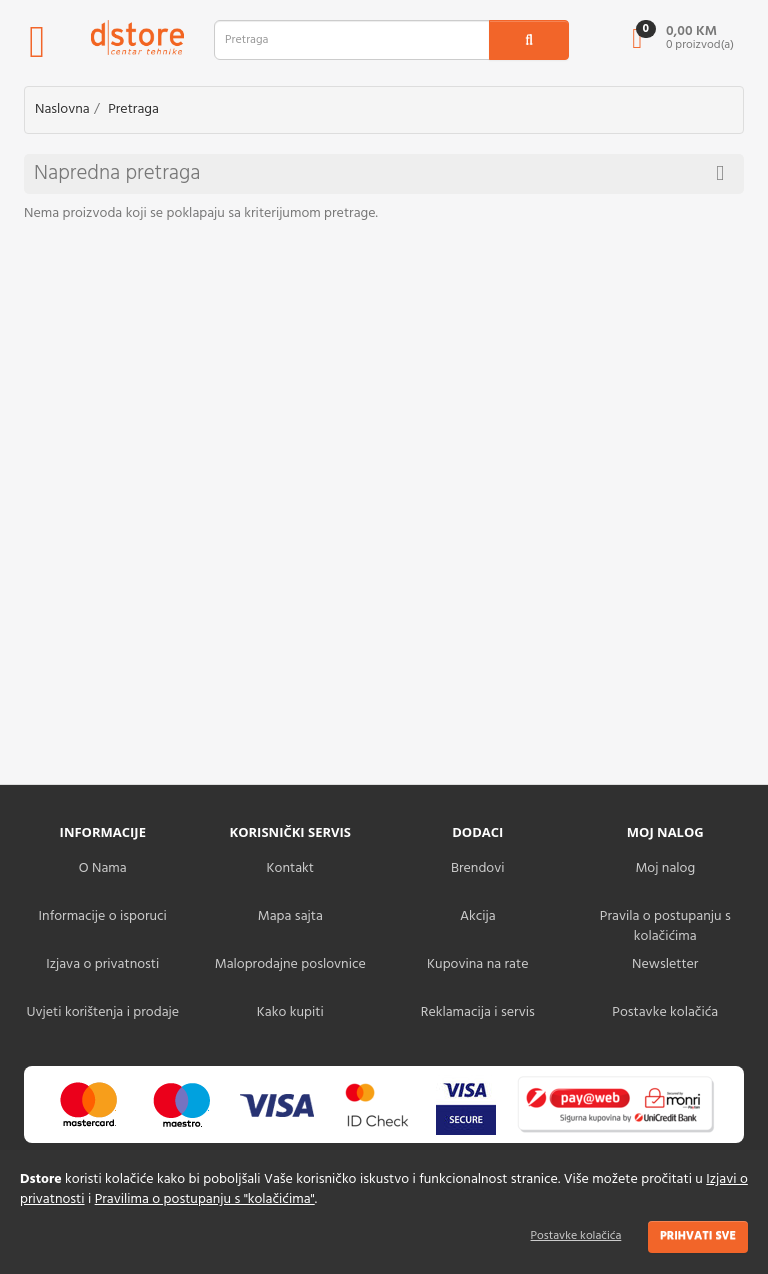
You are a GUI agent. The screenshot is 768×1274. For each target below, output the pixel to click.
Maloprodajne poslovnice (290, 964)
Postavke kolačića (576, 1236)
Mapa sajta (290, 916)
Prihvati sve (698, 1236)
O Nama (103, 868)
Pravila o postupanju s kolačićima (665, 926)
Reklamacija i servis (478, 1012)
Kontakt (290, 868)
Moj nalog (665, 868)
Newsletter (665, 964)
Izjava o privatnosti (102, 964)
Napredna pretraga (379, 173)
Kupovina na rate (477, 964)
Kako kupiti (290, 1012)
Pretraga (133, 109)
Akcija (478, 916)
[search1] (529, 40)
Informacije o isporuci (103, 916)
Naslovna (62, 109)
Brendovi (478, 868)
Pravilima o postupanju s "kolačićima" (205, 1199)
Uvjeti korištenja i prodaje (102, 1012)
